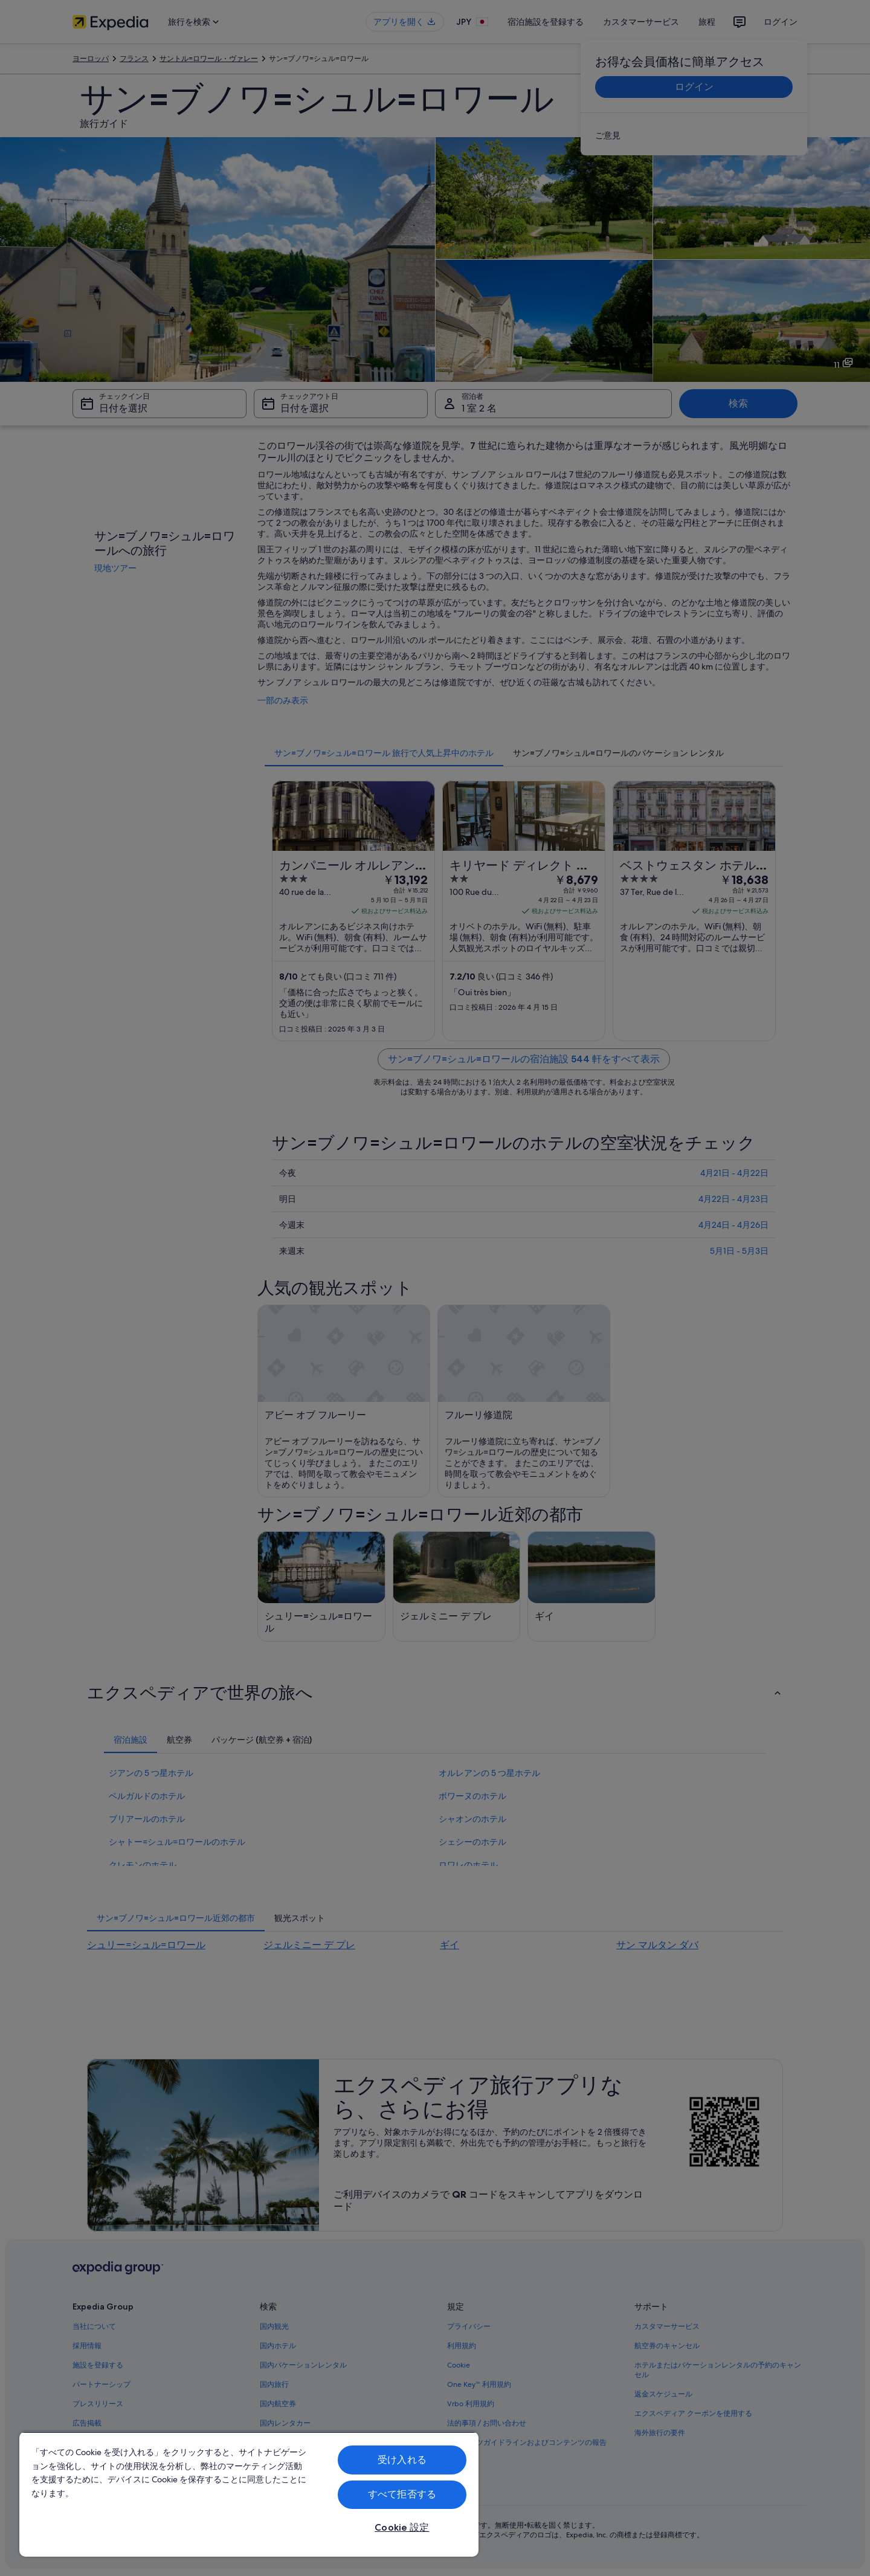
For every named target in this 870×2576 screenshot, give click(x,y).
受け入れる (402, 2459)
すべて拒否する (402, 2494)
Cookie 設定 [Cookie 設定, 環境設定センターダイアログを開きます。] (402, 2527)
